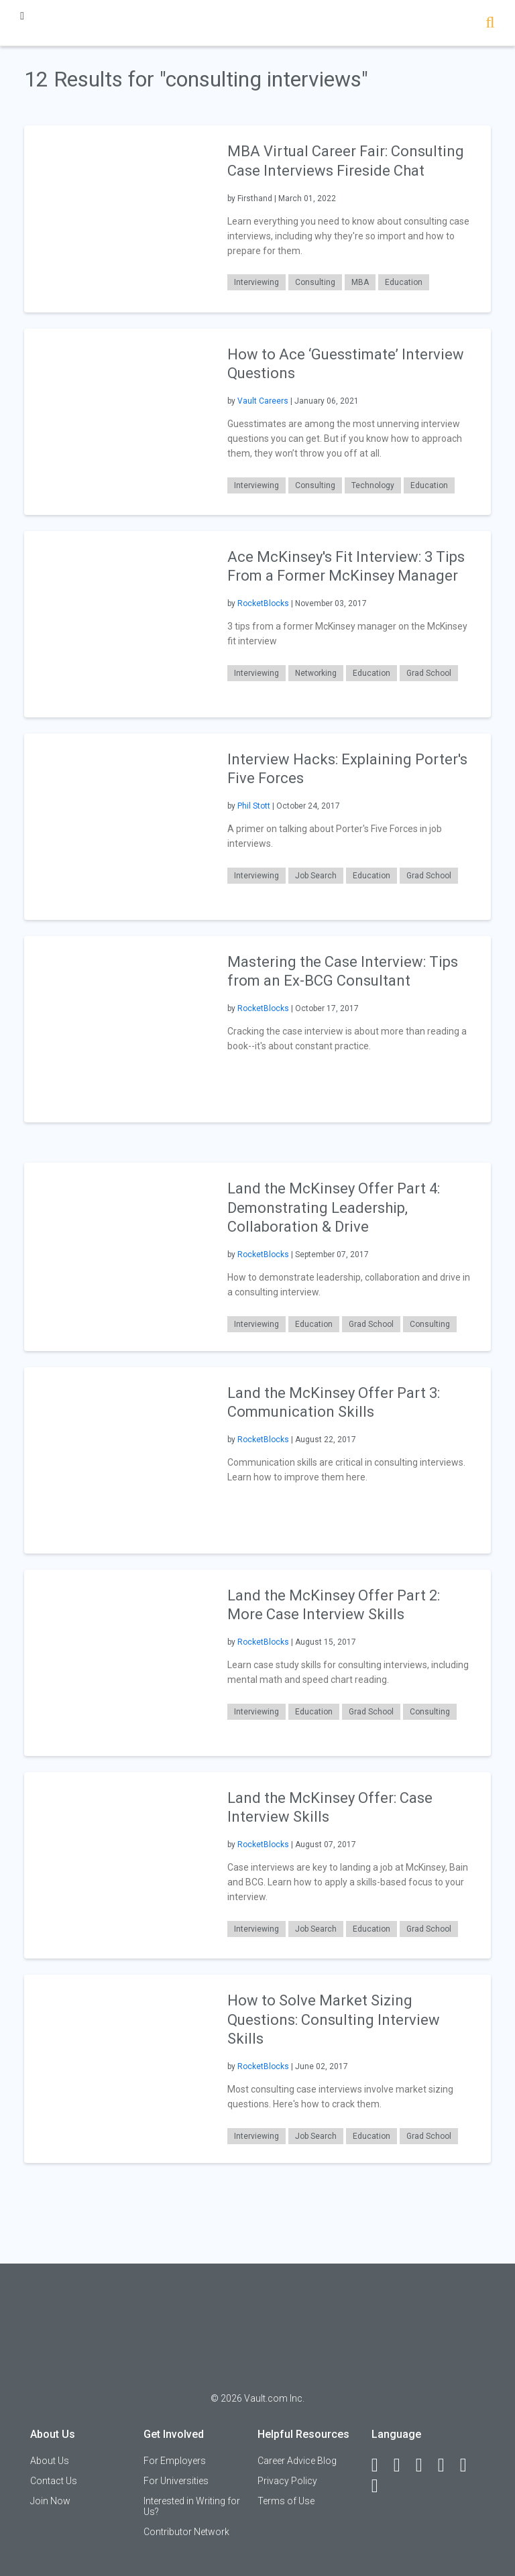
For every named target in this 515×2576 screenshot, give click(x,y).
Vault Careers (262, 401)
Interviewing (256, 282)
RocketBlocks (263, 603)
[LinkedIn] (403, 2465)
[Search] (489, 23)
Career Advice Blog (297, 2460)
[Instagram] (447, 2465)
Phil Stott (253, 806)
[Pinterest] (469, 2465)
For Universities (176, 2480)
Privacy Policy (287, 2480)
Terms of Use (286, 2501)
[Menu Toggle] (22, 15)
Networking (316, 673)
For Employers (175, 2460)
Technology (372, 485)
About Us (49, 2460)
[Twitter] (425, 2465)
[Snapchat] (380, 2486)
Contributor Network (186, 2531)
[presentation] (117, 218)
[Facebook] (380, 2465)
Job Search (316, 875)
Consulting (315, 282)
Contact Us (53, 2480)
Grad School (428, 673)
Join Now (50, 2501)
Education (403, 282)
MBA (360, 282)
